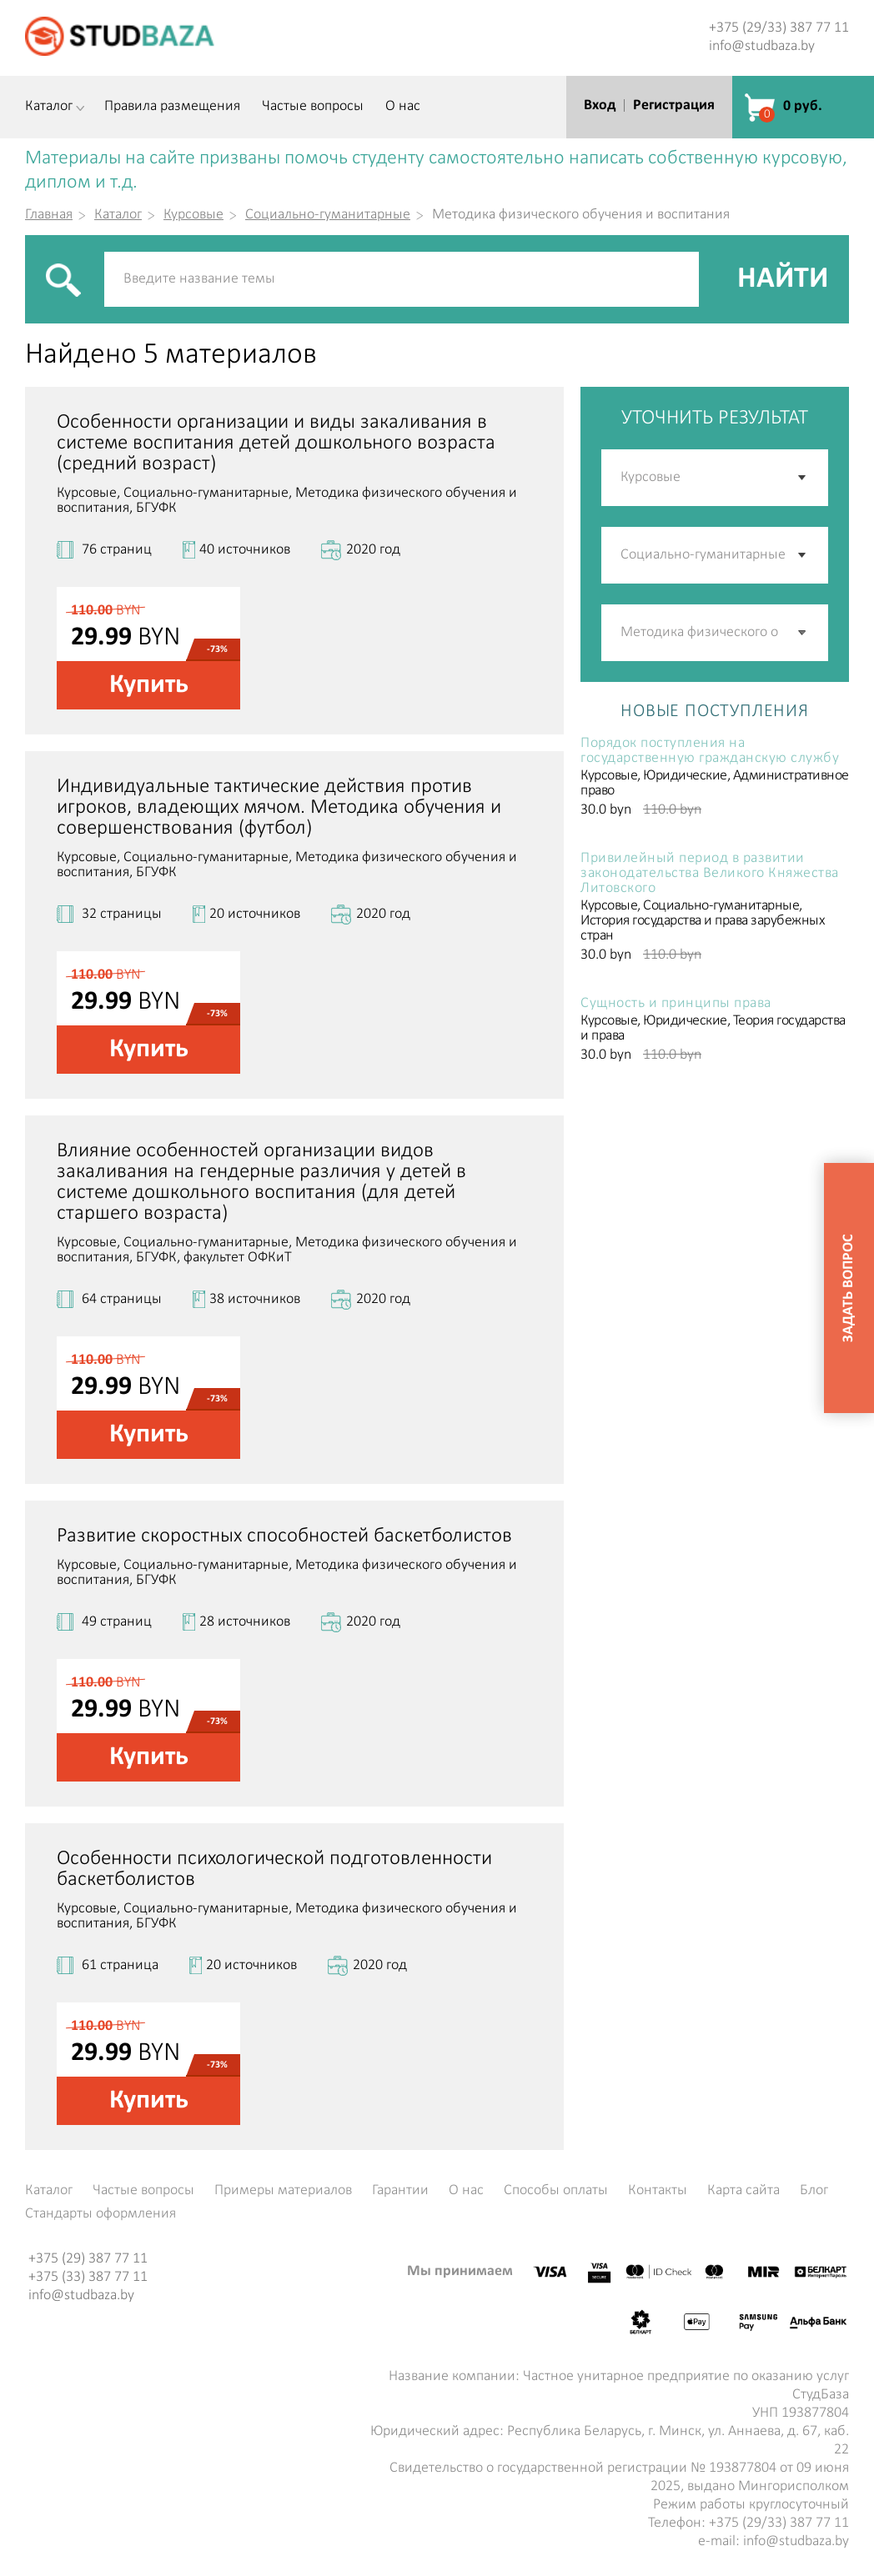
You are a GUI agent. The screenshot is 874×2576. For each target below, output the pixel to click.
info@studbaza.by (762, 46)
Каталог (49, 106)
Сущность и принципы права (675, 1003)
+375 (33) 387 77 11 (88, 2277)
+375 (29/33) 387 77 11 (779, 28)
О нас (402, 106)
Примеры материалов (283, 2190)
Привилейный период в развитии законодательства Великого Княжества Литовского (709, 873)
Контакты (657, 2190)
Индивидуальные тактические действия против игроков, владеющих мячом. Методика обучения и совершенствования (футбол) (279, 807)
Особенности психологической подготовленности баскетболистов (274, 1869)
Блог (814, 2190)
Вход (599, 105)
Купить (148, 685)
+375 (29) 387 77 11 (88, 2259)
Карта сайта (743, 2190)
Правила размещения (172, 106)
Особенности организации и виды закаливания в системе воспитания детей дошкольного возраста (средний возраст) (276, 443)
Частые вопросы (313, 106)
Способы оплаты (556, 2190)
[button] (803, 632)
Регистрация (674, 105)
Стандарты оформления (100, 2214)
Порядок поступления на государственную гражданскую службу (709, 751)
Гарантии (400, 2190)
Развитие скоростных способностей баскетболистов (284, 1536)
